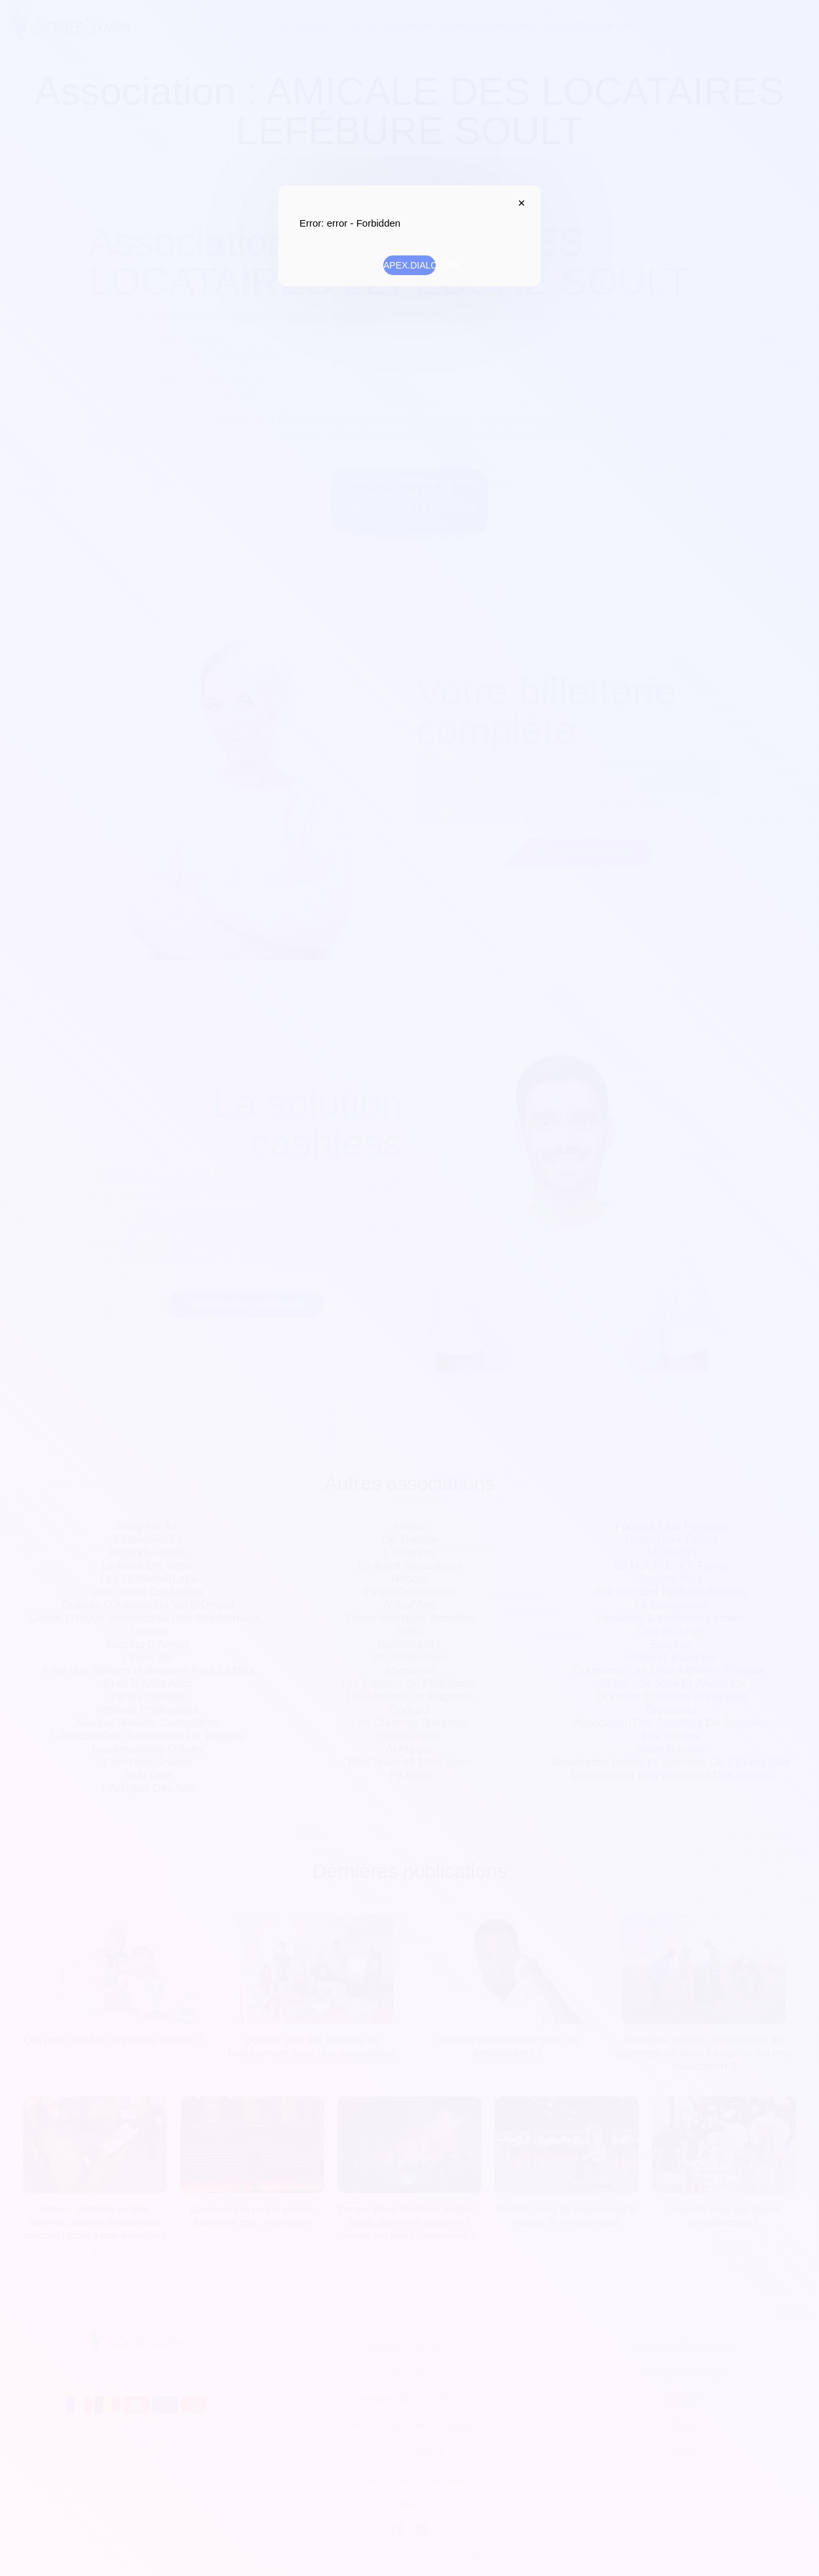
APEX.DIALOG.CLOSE (518, 203)
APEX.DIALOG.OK (409, 265)
